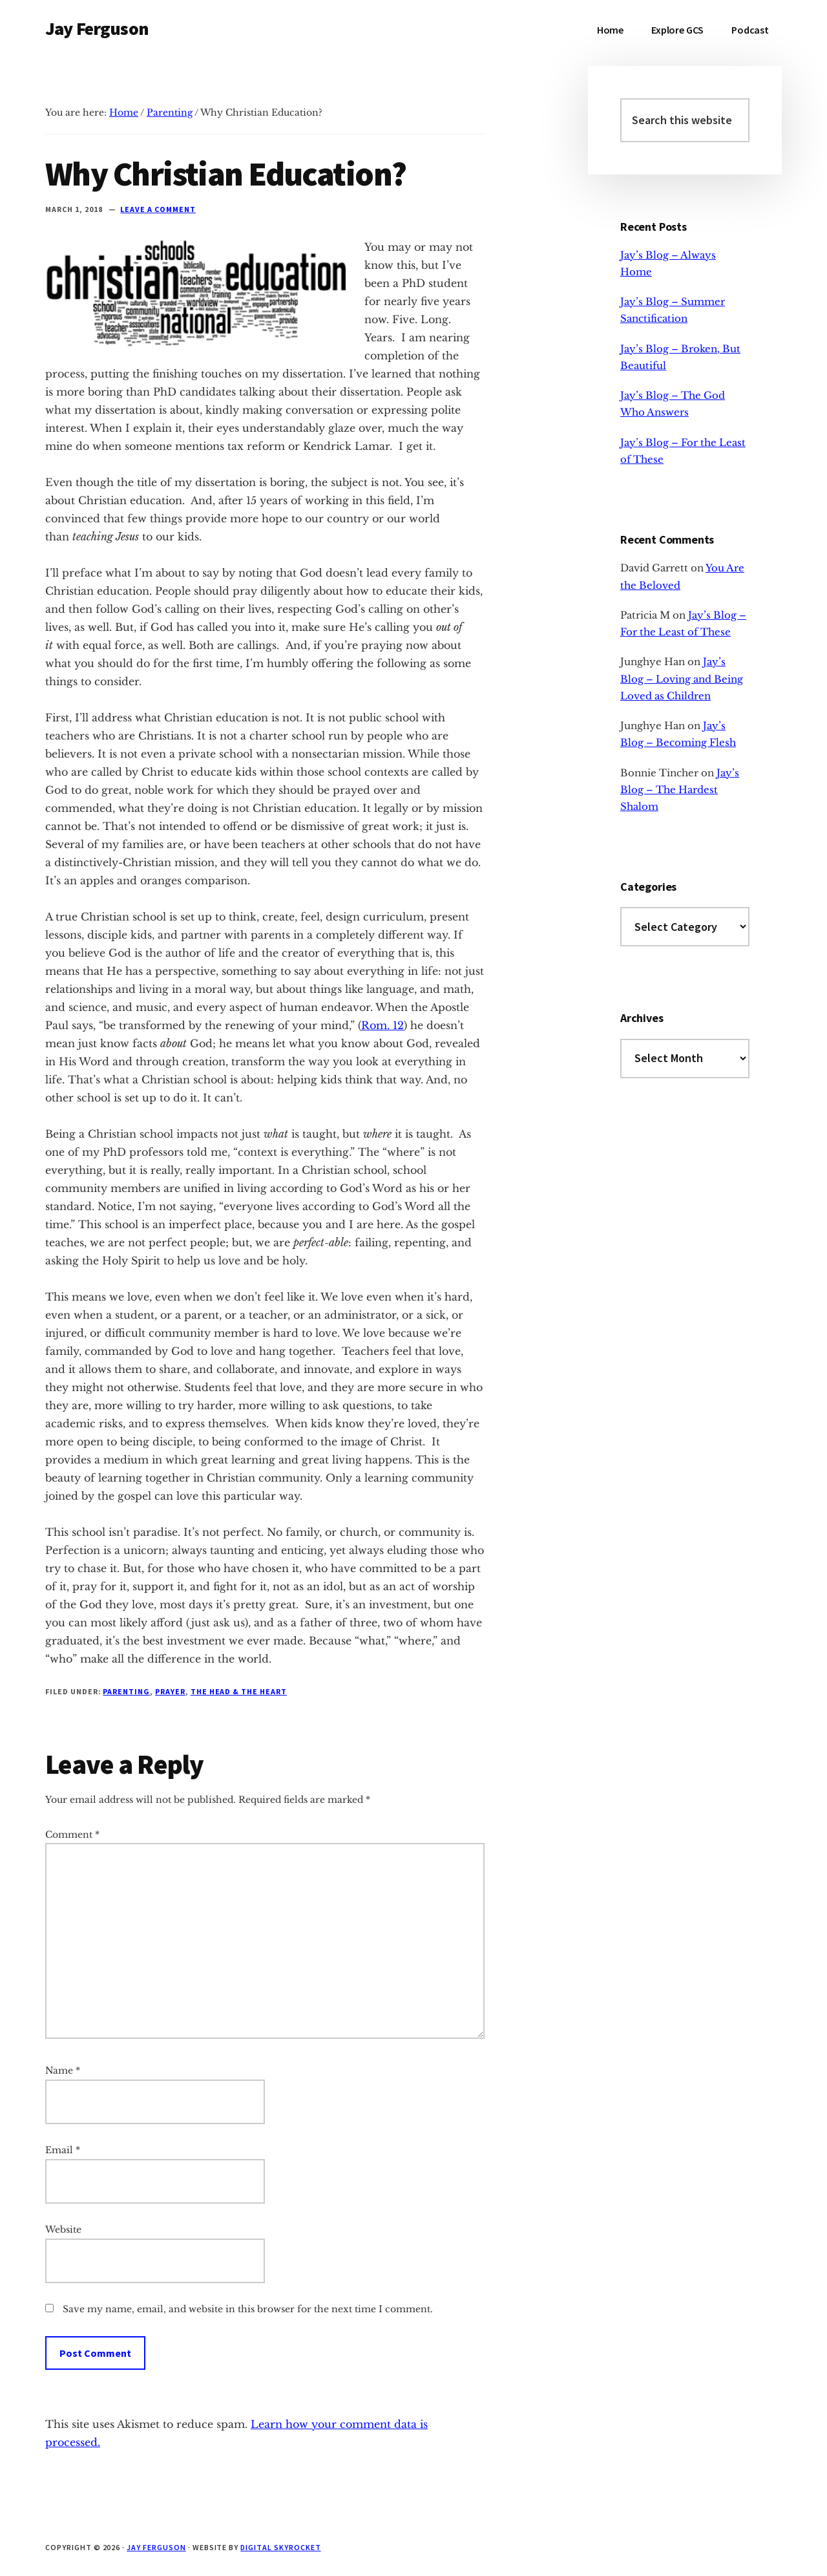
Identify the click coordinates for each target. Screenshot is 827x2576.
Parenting (126, 1691)
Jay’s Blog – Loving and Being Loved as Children (681, 678)
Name (62, 2070)
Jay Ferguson (97, 28)
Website (63, 2229)
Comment (72, 1834)
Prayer (170, 1691)
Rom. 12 (382, 1025)
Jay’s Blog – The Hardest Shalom (679, 790)
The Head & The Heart (239, 1691)
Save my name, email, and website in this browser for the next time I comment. (248, 2309)
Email (62, 2150)
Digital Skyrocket (280, 2547)
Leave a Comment (157, 209)
